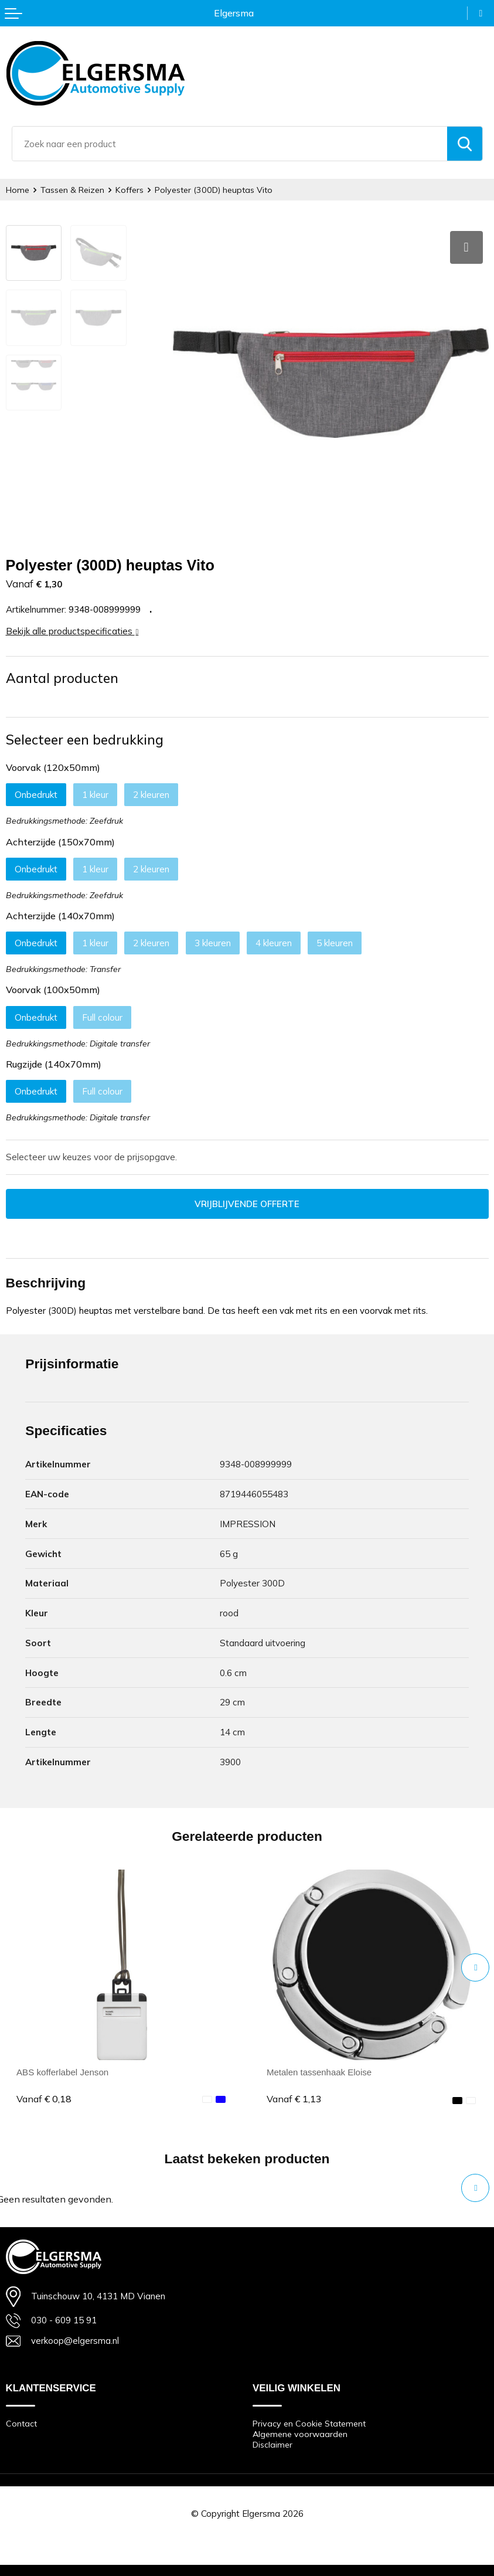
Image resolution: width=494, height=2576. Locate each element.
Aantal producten (62, 676)
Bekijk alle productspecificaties (72, 629)
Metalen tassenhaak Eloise (320, 2070)
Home (17, 190)
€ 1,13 (294, 2097)
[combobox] (229, 144)
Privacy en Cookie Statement (309, 2422)
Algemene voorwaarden (300, 2433)
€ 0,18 (43, 2097)
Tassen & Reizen (72, 190)
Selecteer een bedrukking (84, 737)
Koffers (129, 190)
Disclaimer (272, 2443)
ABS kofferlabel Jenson (62, 2070)
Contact (21, 2422)
